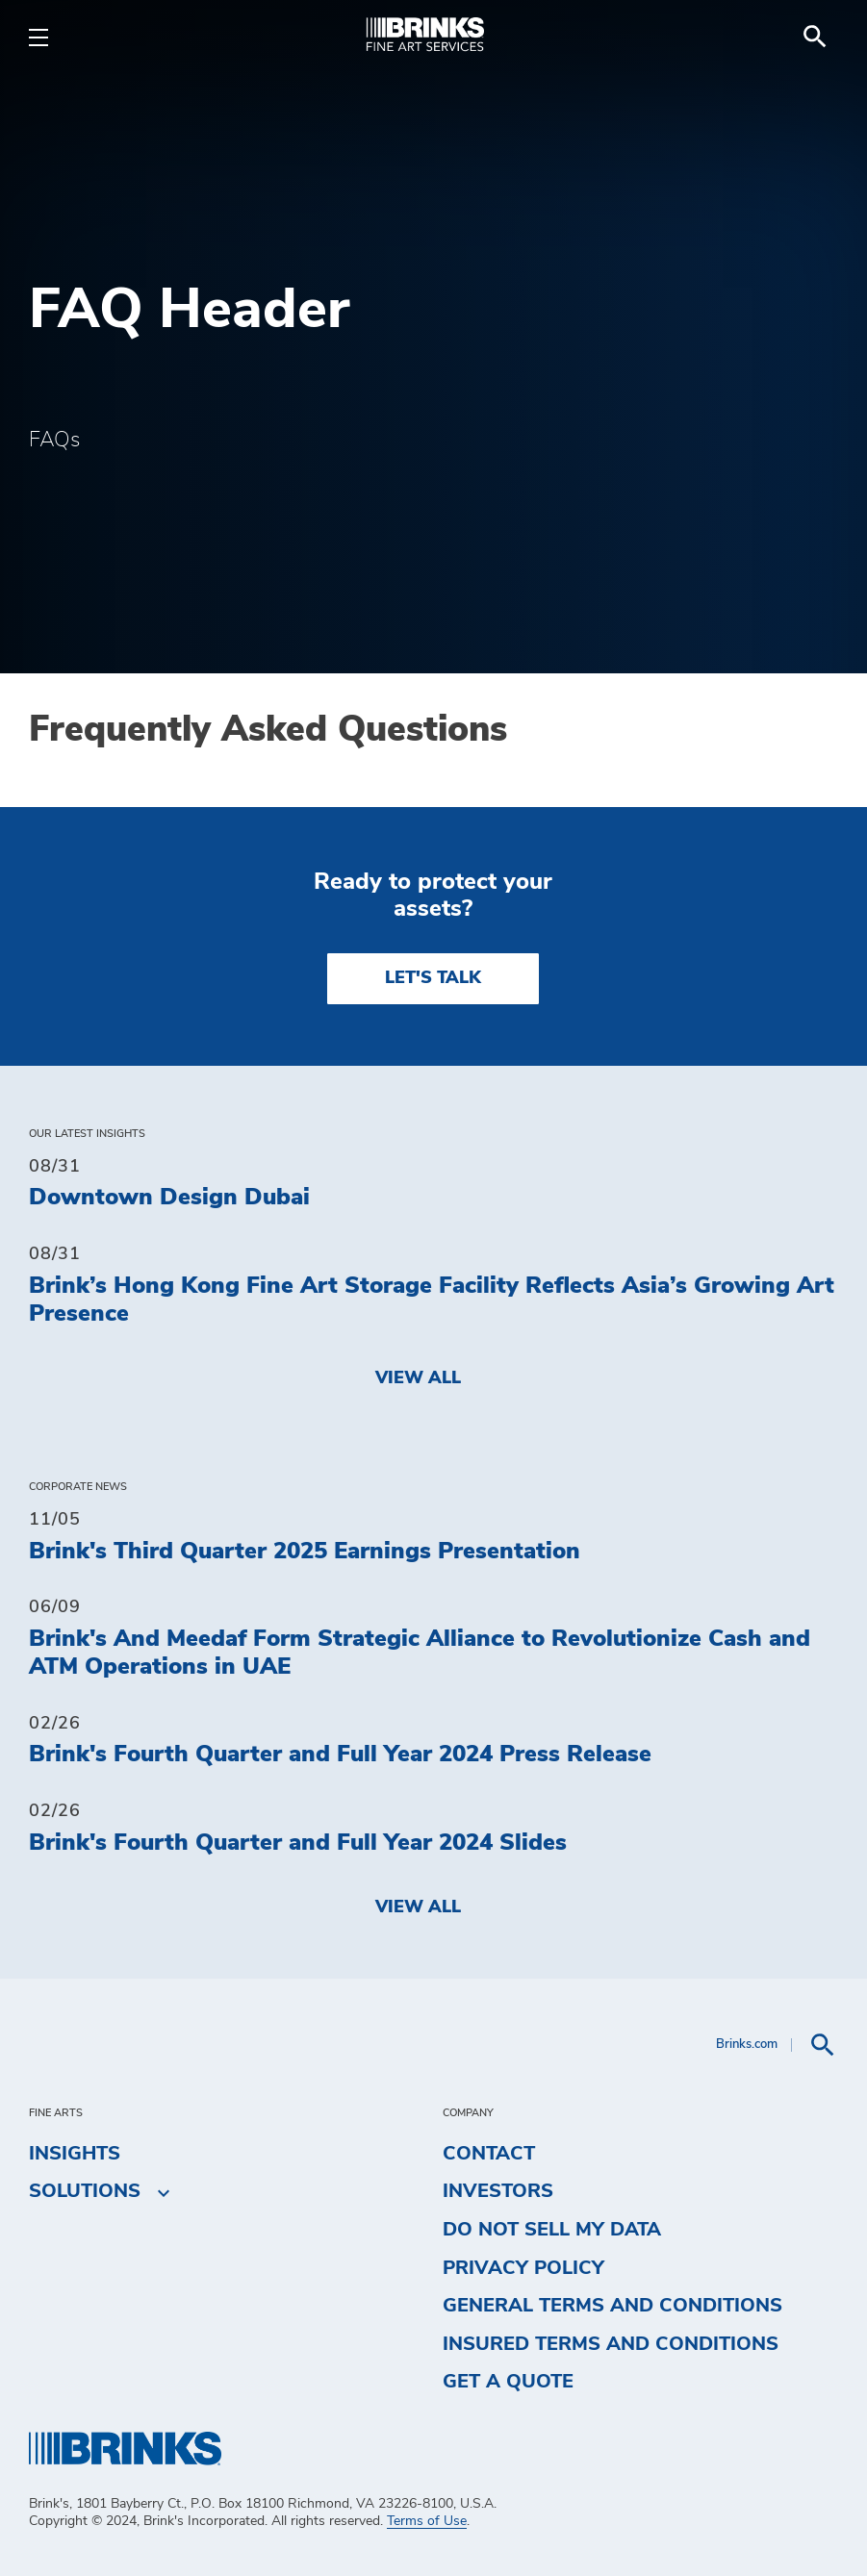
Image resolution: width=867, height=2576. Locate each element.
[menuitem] (815, 36)
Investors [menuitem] (498, 2191)
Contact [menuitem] (489, 2153)
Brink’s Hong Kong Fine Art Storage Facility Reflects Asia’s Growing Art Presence (431, 1300)
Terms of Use (427, 2521)
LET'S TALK (433, 978)
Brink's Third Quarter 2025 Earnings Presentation (304, 1551)
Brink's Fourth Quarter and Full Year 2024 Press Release (340, 1754)
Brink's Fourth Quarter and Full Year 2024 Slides (298, 1843)
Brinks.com (747, 2044)
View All (418, 1378)
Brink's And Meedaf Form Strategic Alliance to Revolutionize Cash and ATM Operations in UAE (419, 1653)
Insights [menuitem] (74, 2153)
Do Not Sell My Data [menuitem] (552, 2229)
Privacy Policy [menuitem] (523, 2268)
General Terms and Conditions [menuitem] (612, 2305)
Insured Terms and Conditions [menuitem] (610, 2344)
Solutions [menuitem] (84, 2192)
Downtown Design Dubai (169, 1197)
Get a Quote (508, 2381)
